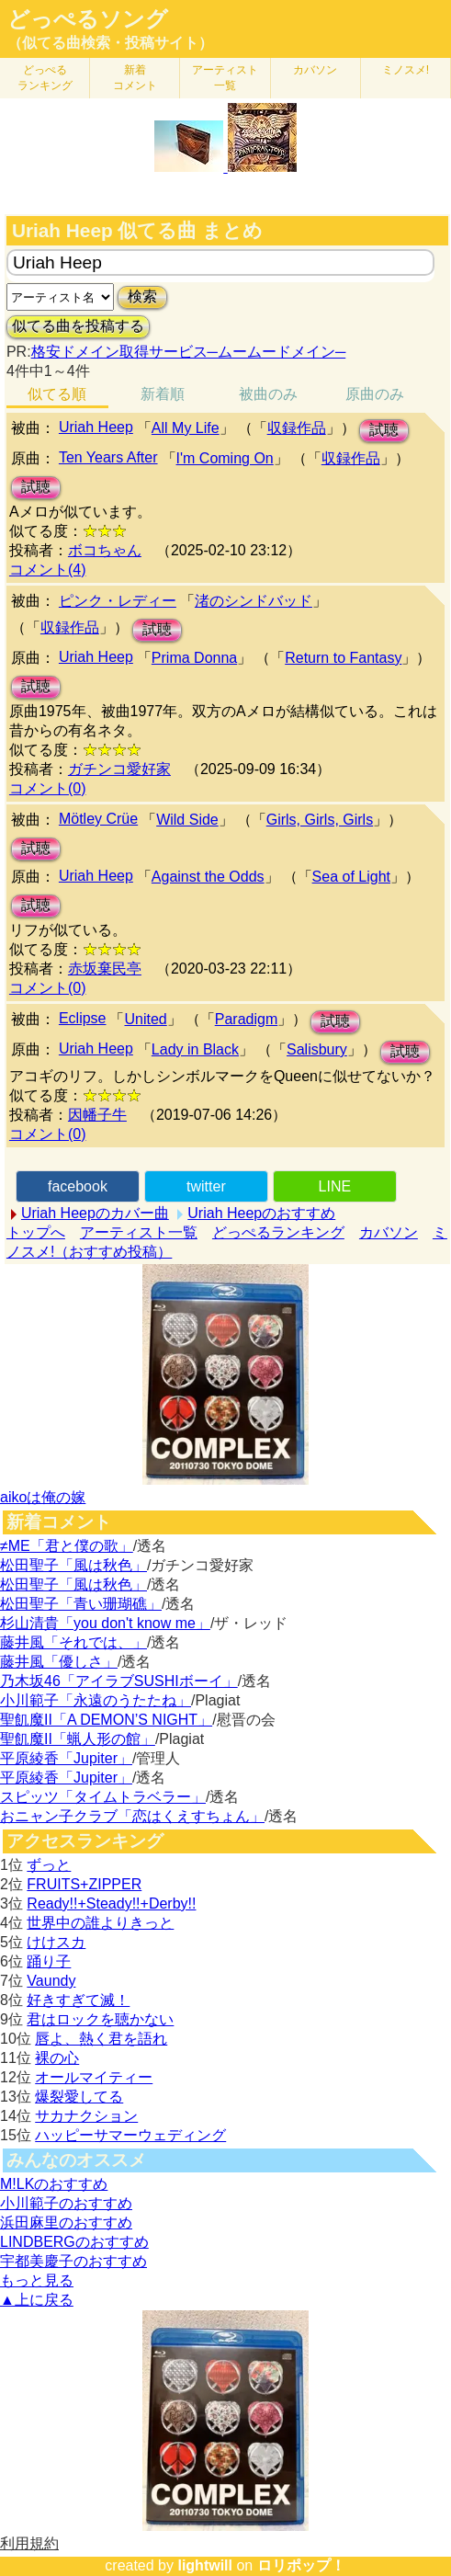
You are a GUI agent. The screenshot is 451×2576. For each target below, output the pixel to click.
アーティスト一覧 (138, 1232)
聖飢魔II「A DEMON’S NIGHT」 (106, 1719)
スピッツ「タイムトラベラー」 (103, 1797)
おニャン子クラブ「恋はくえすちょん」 (132, 1816)
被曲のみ (268, 394)
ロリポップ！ (301, 2565)
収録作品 (296, 428)
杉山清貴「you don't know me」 (105, 1623)
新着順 (163, 394)
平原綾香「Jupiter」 (66, 1758)
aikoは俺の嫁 (42, 1497)
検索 (142, 296)
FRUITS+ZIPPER (84, 1884)
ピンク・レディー (117, 601)
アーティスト (225, 77)
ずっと (49, 1865)
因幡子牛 (97, 1115)
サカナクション (86, 2116)
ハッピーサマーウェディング (130, 2135)
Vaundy (51, 1981)
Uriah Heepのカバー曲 (95, 1213)
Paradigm (246, 1019)
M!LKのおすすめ (53, 2184)
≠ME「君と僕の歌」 (66, 1546)
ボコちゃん (104, 550)
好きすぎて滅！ (78, 2000)
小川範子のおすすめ (66, 2203)
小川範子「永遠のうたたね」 (95, 1700)
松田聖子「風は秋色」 (73, 1565)
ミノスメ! (405, 69)
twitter (206, 1186)
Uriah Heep (96, 427)
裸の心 (57, 2058)
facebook (77, 1186)
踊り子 (49, 1961)
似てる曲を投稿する (78, 326)
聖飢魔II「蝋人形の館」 (77, 1739)
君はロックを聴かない (100, 2019)
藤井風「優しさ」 (59, 1662)
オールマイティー (93, 2077)
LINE (335, 1186)
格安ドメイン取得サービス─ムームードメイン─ (188, 351)
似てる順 (57, 394)
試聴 (384, 430)
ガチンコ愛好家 (119, 769)
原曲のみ (374, 394)
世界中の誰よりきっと (100, 1923)
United (145, 1019)
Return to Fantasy (343, 658)
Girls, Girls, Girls (319, 819)
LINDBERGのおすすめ (74, 2242)
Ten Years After (108, 457)
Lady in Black (195, 1049)
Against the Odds (208, 876)
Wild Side (187, 819)
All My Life (186, 428)
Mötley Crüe (98, 818)
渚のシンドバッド (253, 601)
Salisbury (317, 1049)
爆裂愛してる (79, 2096)
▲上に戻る (36, 2300)
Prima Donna (194, 658)
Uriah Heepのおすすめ (261, 1213)
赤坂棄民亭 (104, 968)
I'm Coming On (225, 458)
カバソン (315, 69)
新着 (135, 77)
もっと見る (36, 2280)
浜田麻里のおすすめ (66, 2222)
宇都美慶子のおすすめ (73, 2261)
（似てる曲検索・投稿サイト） (110, 43)
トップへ (35, 1232)
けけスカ (56, 1942)
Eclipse (83, 1018)
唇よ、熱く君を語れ (101, 2038)
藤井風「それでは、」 (73, 1642)
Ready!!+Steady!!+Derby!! (111, 1903)
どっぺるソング (87, 19)
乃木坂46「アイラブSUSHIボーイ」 (119, 1681)
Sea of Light (351, 876)
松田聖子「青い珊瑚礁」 (81, 1604)
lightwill (204, 2565)
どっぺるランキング (278, 1232)
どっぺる (45, 77)
